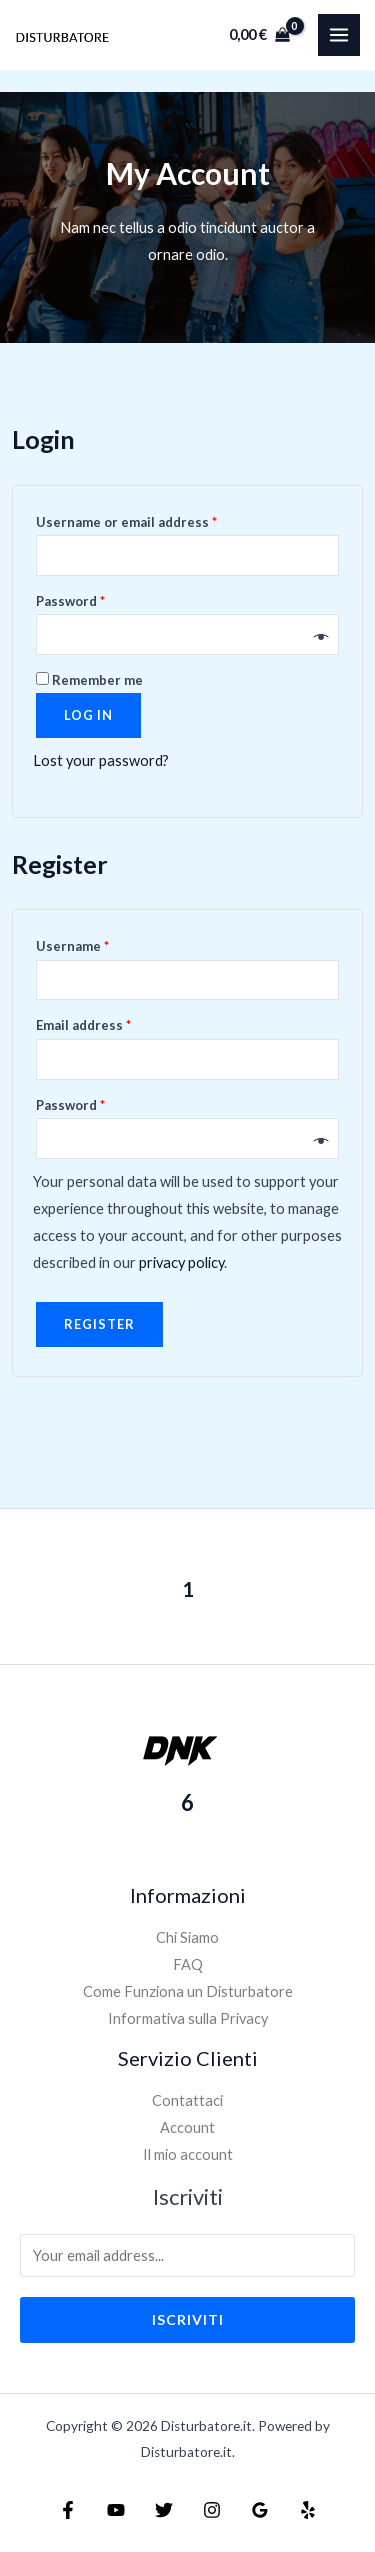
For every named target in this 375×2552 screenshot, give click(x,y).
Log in (88, 715)
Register (99, 1324)
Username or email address (126, 522)
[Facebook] (68, 2510)
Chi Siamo (187, 1937)
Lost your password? (101, 760)
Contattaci (187, 2100)
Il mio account (188, 2154)
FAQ (188, 1964)
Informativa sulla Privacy (188, 2018)
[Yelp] (308, 2510)
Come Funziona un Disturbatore (188, 1991)
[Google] (260, 2510)
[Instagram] (212, 2510)
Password (70, 601)
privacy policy (181, 1262)
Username (72, 946)
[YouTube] (116, 2510)
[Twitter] (164, 2510)
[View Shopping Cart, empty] (259, 34)
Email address (83, 1025)
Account (187, 2127)
